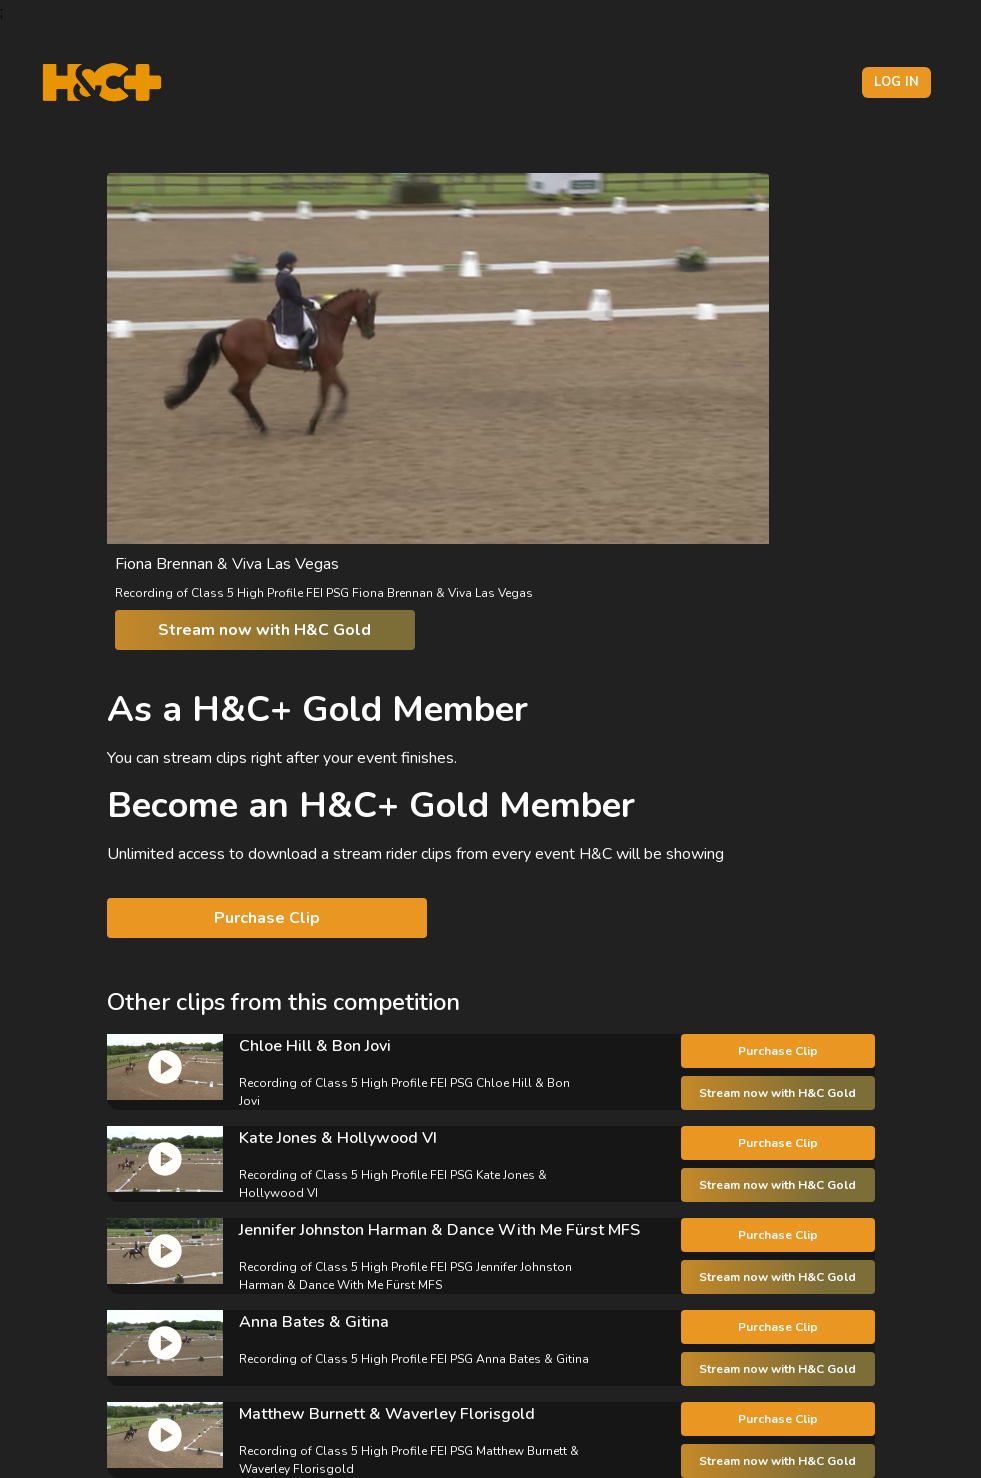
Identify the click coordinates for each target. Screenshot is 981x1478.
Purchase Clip (267, 918)
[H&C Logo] (101, 82)
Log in (896, 82)
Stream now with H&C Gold (264, 630)
